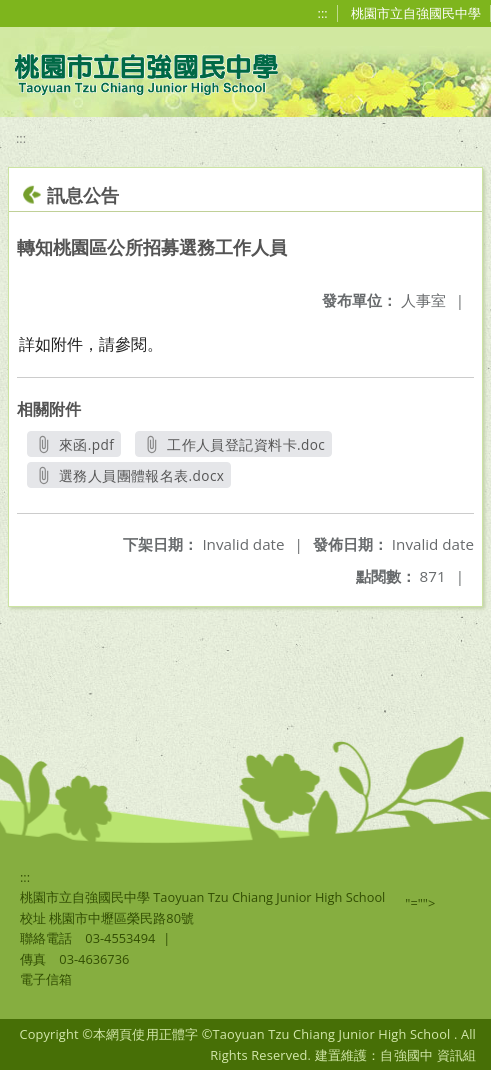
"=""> (420, 903)
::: (323, 13)
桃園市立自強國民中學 (416, 13)
